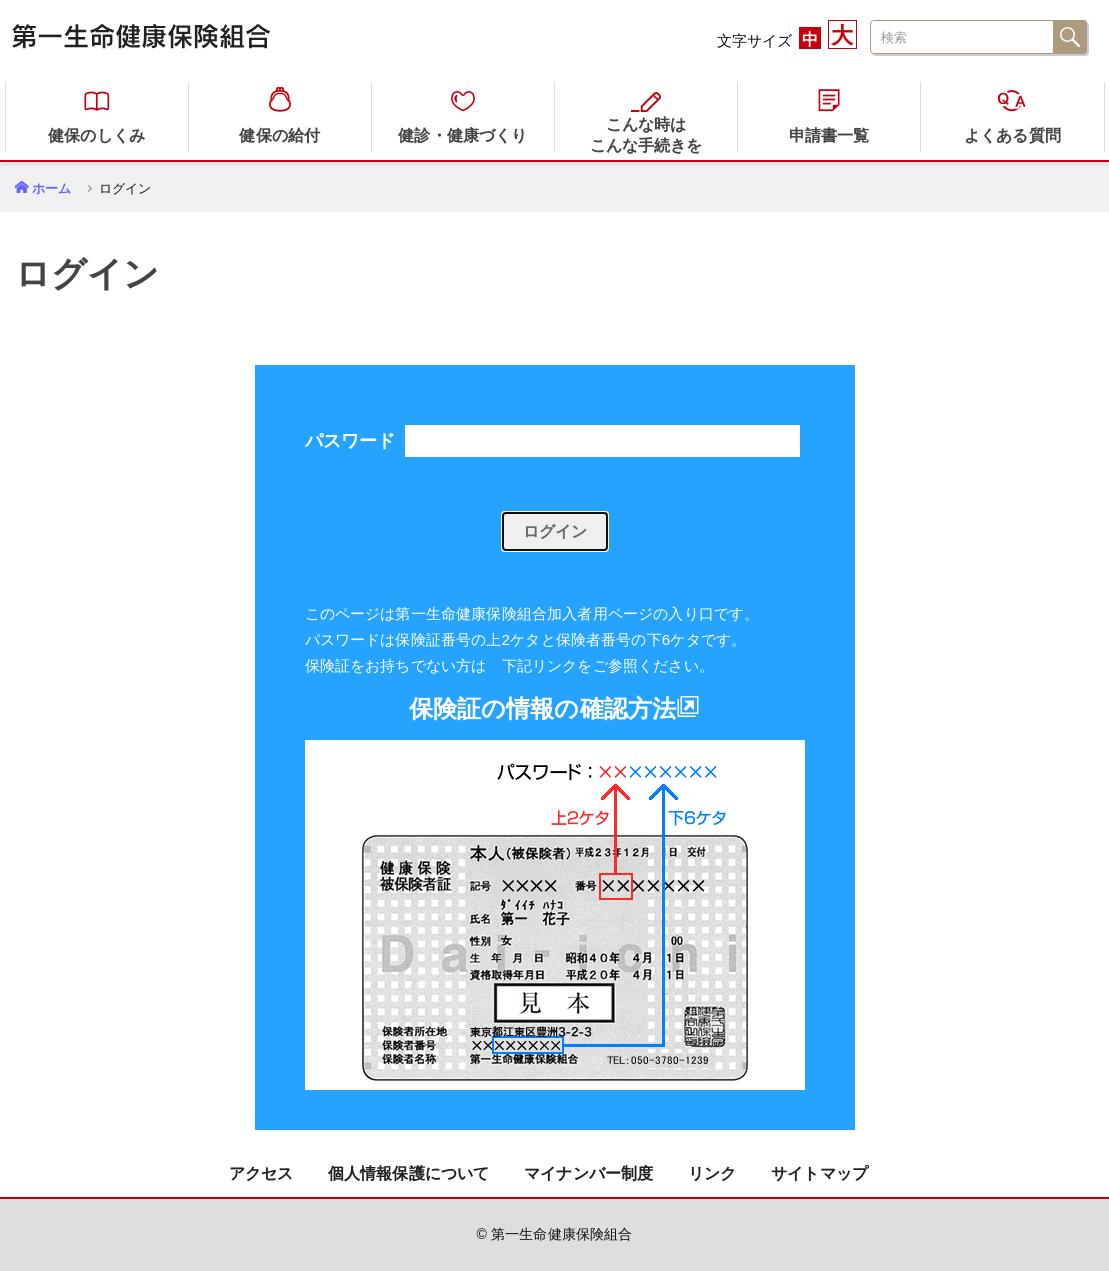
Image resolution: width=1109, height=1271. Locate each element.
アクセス (261, 1174)
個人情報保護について (409, 1174)
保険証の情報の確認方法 (555, 708)
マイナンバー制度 (588, 1174)
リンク (712, 1174)
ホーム (51, 188)
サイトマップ (819, 1174)
